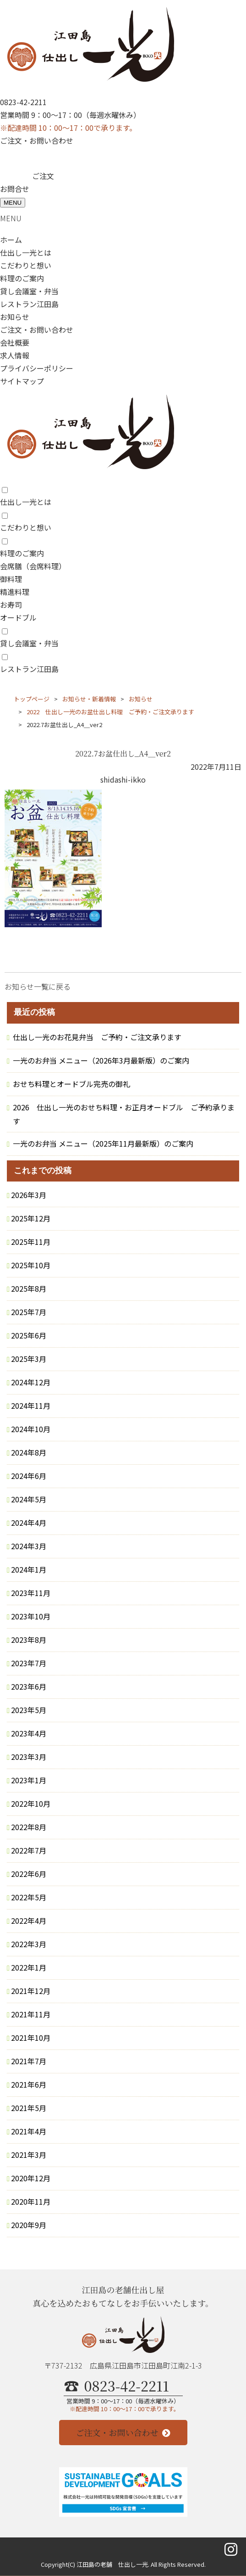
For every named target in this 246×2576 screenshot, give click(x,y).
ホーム (11, 239)
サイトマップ (22, 380)
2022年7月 (28, 1850)
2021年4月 (28, 2131)
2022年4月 (28, 1920)
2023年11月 (30, 1592)
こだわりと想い (25, 265)
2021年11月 (30, 2014)
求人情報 (14, 355)
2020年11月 (30, 2201)
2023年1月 (28, 1780)
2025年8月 (28, 1288)
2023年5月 (28, 1709)
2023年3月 (28, 1756)
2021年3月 (28, 2154)
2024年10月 (30, 1428)
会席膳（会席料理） (33, 565)
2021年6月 (28, 2084)
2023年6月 (28, 1686)
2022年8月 (28, 1826)
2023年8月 (28, 1639)
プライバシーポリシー (36, 368)
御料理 (11, 578)
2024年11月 (30, 1405)
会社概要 (14, 342)
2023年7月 (28, 1663)
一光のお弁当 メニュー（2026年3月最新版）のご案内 (101, 1060)
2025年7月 (28, 1311)
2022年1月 (28, 1967)
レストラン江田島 (29, 303)
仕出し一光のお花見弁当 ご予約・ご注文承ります (97, 1036)
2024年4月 (28, 1522)
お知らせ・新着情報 (89, 698)
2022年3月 (28, 1943)
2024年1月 (28, 1569)
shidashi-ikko (123, 779)
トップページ (31, 698)
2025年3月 (28, 1358)
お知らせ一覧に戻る (38, 986)
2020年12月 (30, 2178)
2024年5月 (28, 1499)
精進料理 (14, 591)
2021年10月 (30, 2037)
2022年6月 (28, 1873)
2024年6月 (28, 1475)
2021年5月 (28, 2107)
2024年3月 (28, 1545)
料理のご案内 (22, 278)
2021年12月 (30, 1990)
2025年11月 (30, 1241)
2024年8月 (28, 1452)
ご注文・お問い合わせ (36, 140)
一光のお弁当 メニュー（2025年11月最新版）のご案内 (103, 1143)
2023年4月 (28, 1733)
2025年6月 (28, 1335)
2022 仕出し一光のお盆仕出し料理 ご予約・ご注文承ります (110, 711)
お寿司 (11, 604)
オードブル (18, 617)
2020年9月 (28, 2224)
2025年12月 (30, 1218)
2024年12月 (30, 1382)
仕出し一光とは (25, 252)
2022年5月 (28, 1897)
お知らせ (14, 316)
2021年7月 (28, 2060)
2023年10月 (30, 1616)
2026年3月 (28, 1194)
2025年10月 (30, 1265)
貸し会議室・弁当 (29, 291)
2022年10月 (30, 1803)
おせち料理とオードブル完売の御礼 (71, 1083)
